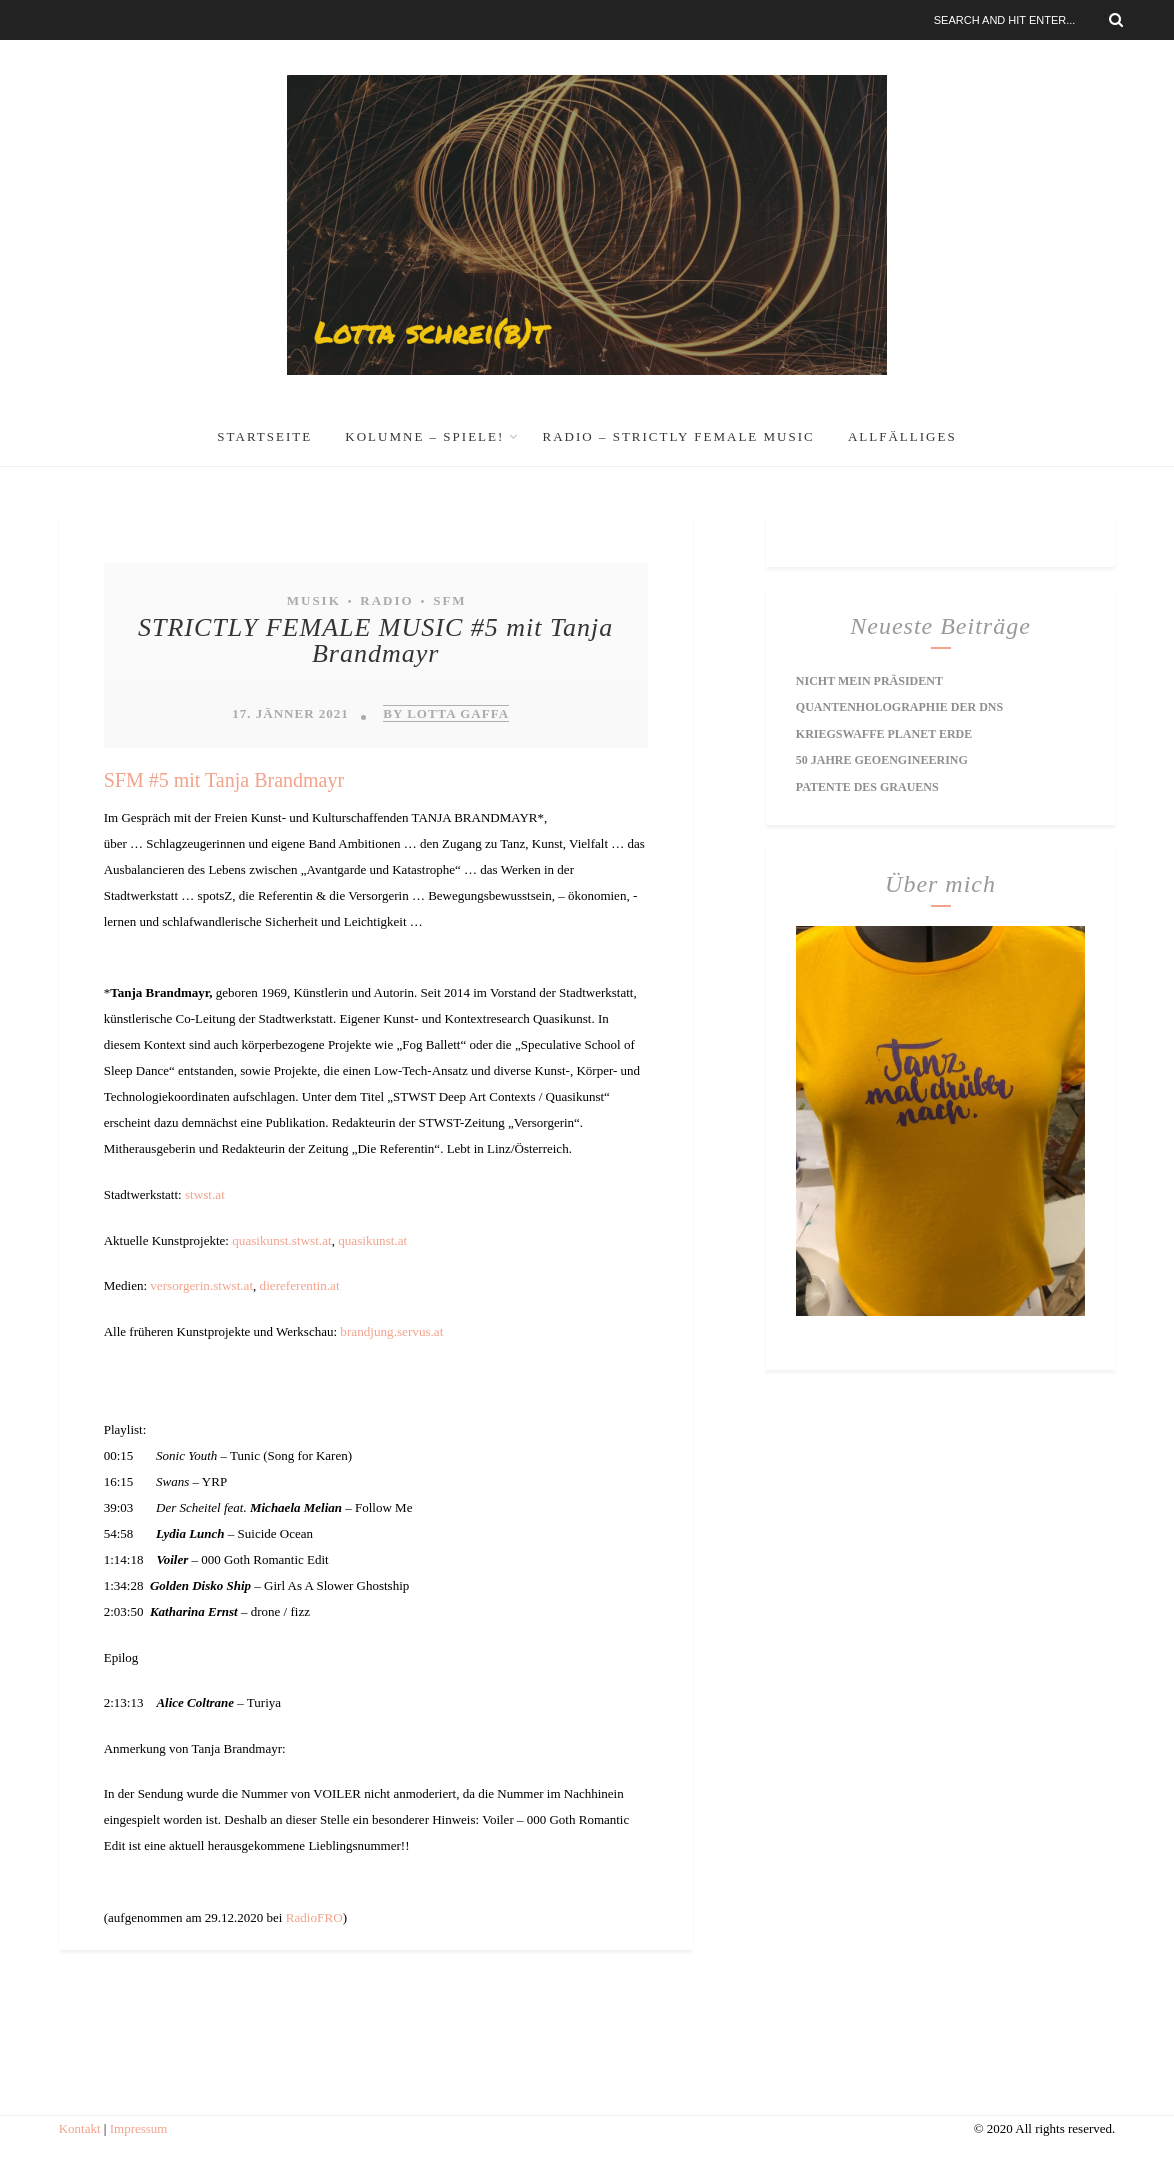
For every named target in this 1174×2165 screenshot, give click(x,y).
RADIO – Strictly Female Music (679, 436)
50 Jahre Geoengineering (882, 759)
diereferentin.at (297, 1284)
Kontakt (80, 2126)
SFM (449, 600)
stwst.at (204, 1193)
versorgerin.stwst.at (201, 1284)
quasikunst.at (371, 1239)
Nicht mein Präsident (869, 681)
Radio (386, 600)
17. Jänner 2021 (290, 713)
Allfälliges (902, 436)
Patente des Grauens (867, 785)
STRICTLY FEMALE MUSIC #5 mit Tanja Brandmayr (375, 640)
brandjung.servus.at (391, 1330)
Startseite (264, 436)
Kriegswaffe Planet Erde (884, 733)
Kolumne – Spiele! (424, 436)
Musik (314, 600)
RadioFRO (314, 1915)
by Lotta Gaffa (446, 713)
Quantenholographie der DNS (899, 707)
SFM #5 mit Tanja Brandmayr (224, 779)
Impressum (139, 2126)
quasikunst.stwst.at (281, 1239)
